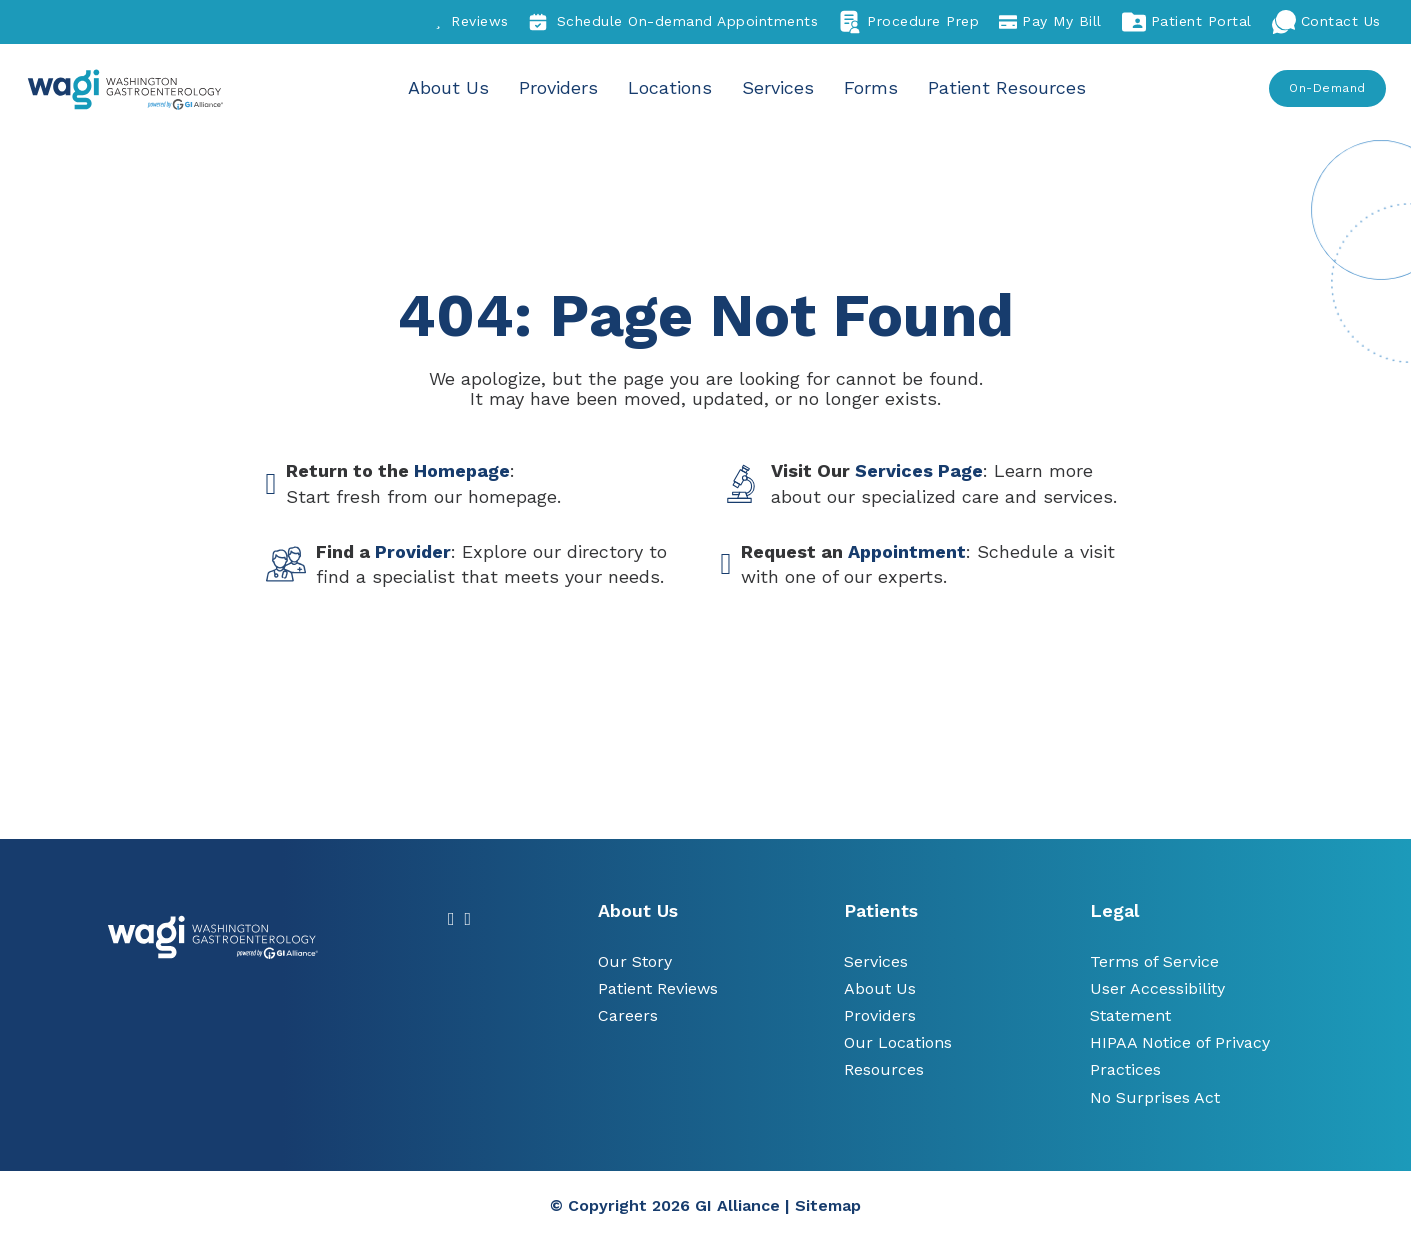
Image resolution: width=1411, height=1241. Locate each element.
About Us (448, 87)
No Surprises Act (1155, 1097)
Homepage (462, 470)
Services (778, 87)
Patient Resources (1007, 87)
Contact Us (1326, 22)
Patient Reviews (658, 988)
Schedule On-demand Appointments (674, 22)
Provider (413, 551)
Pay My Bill (1050, 22)
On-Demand (1327, 88)
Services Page (919, 470)
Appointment (907, 551)
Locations (670, 87)
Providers (558, 87)
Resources (884, 1069)
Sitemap (828, 1205)
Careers (628, 1015)
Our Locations (898, 1042)
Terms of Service (1154, 961)
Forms (871, 87)
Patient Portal (1187, 22)
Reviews (472, 21)
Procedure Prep (908, 22)
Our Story (635, 961)
